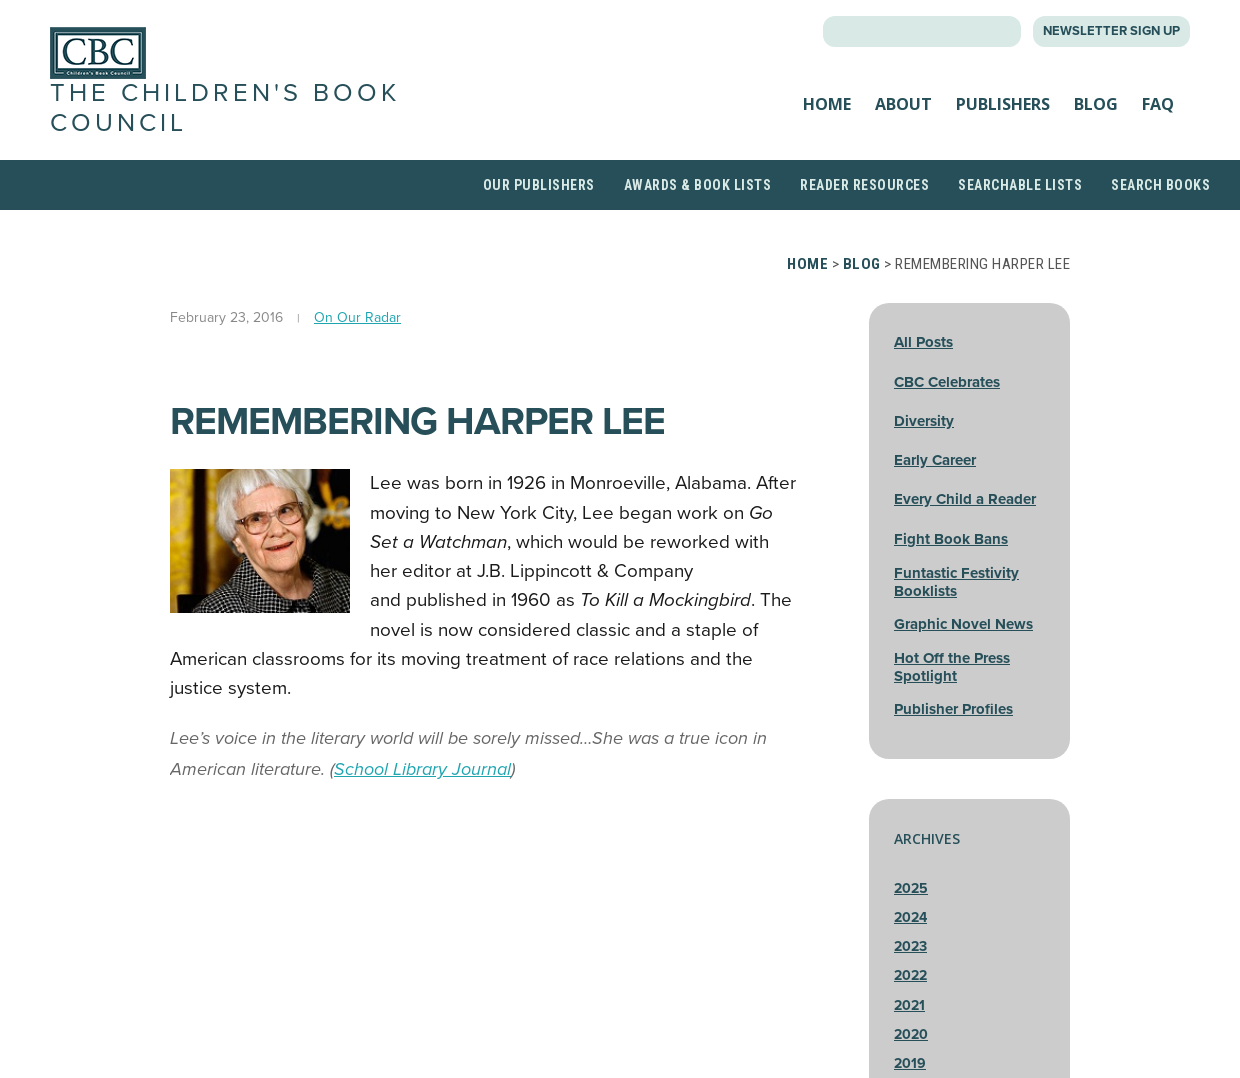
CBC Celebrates (947, 382)
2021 (909, 1005)
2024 (910, 917)
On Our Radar (357, 317)
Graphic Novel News (963, 624)
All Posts (923, 342)
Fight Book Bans (951, 539)
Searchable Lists (1020, 185)
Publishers (1003, 104)
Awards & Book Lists (698, 185)
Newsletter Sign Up (1111, 31)
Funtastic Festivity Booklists (956, 582)
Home (827, 104)
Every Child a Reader (965, 499)
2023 (910, 946)
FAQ (1158, 104)
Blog (1096, 104)
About (903, 104)
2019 (910, 1063)
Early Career (935, 460)
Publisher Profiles (953, 709)
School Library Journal (422, 769)
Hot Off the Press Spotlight (952, 667)
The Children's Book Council (225, 107)
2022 (910, 975)
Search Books (1160, 185)
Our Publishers (539, 185)
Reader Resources (864, 185)
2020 (911, 1034)
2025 (911, 888)
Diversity (924, 421)
